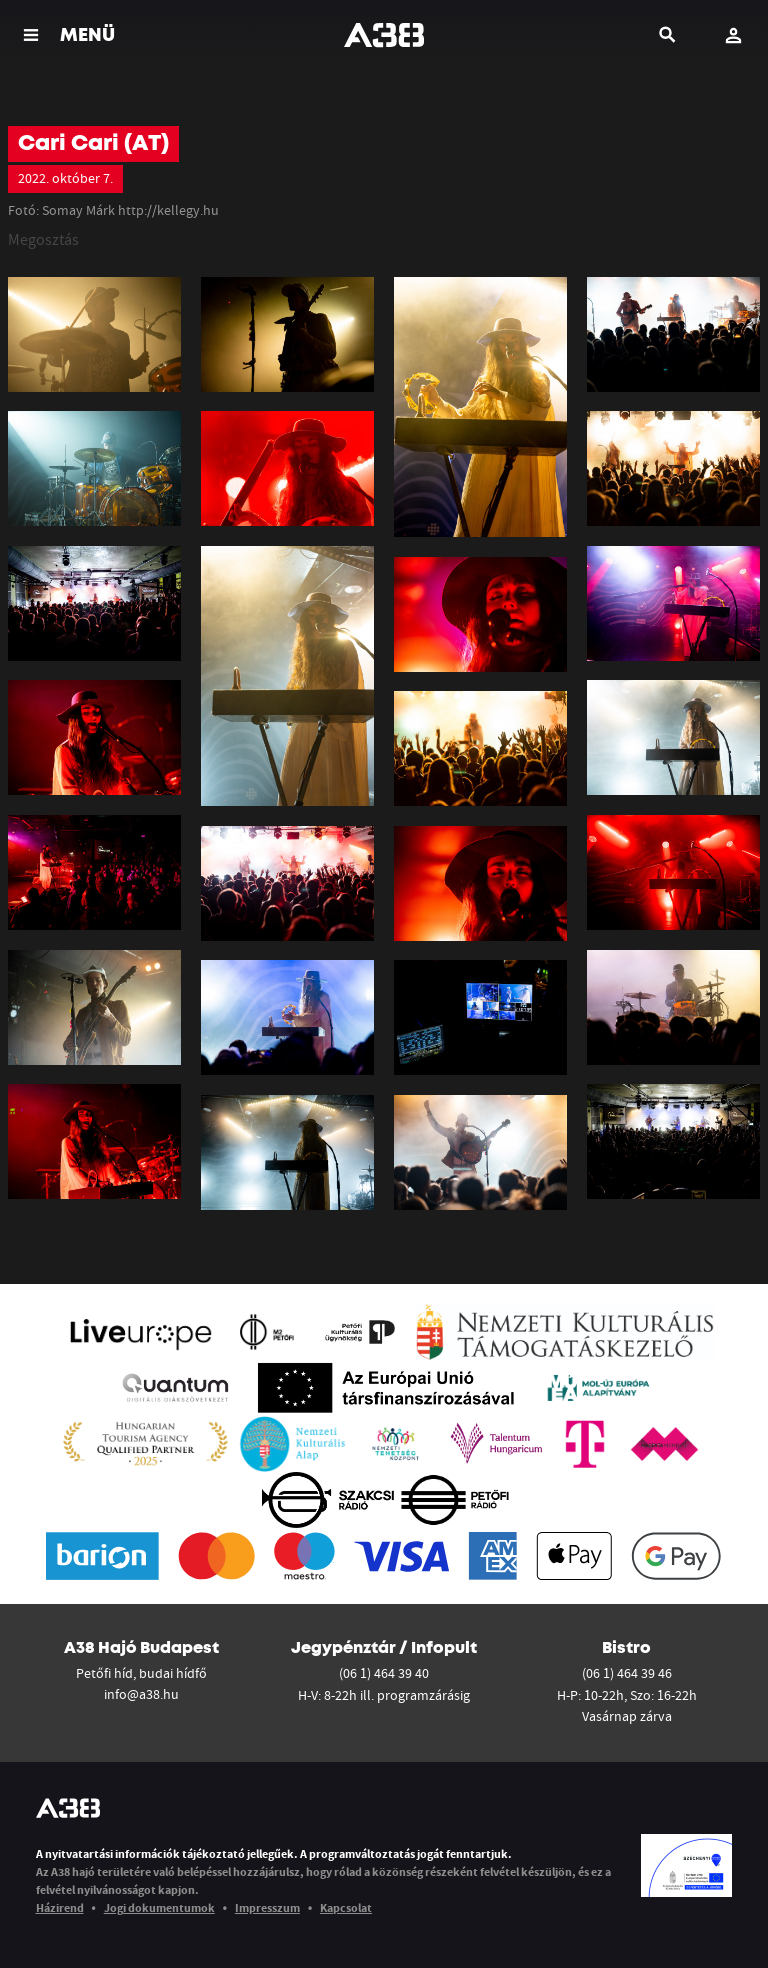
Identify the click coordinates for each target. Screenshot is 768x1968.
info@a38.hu (141, 1694)
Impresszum (267, 1907)
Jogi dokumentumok (159, 1907)
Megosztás (43, 239)
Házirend (60, 1907)
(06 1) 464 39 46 (627, 1673)
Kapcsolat (346, 1907)
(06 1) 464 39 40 (384, 1673)
